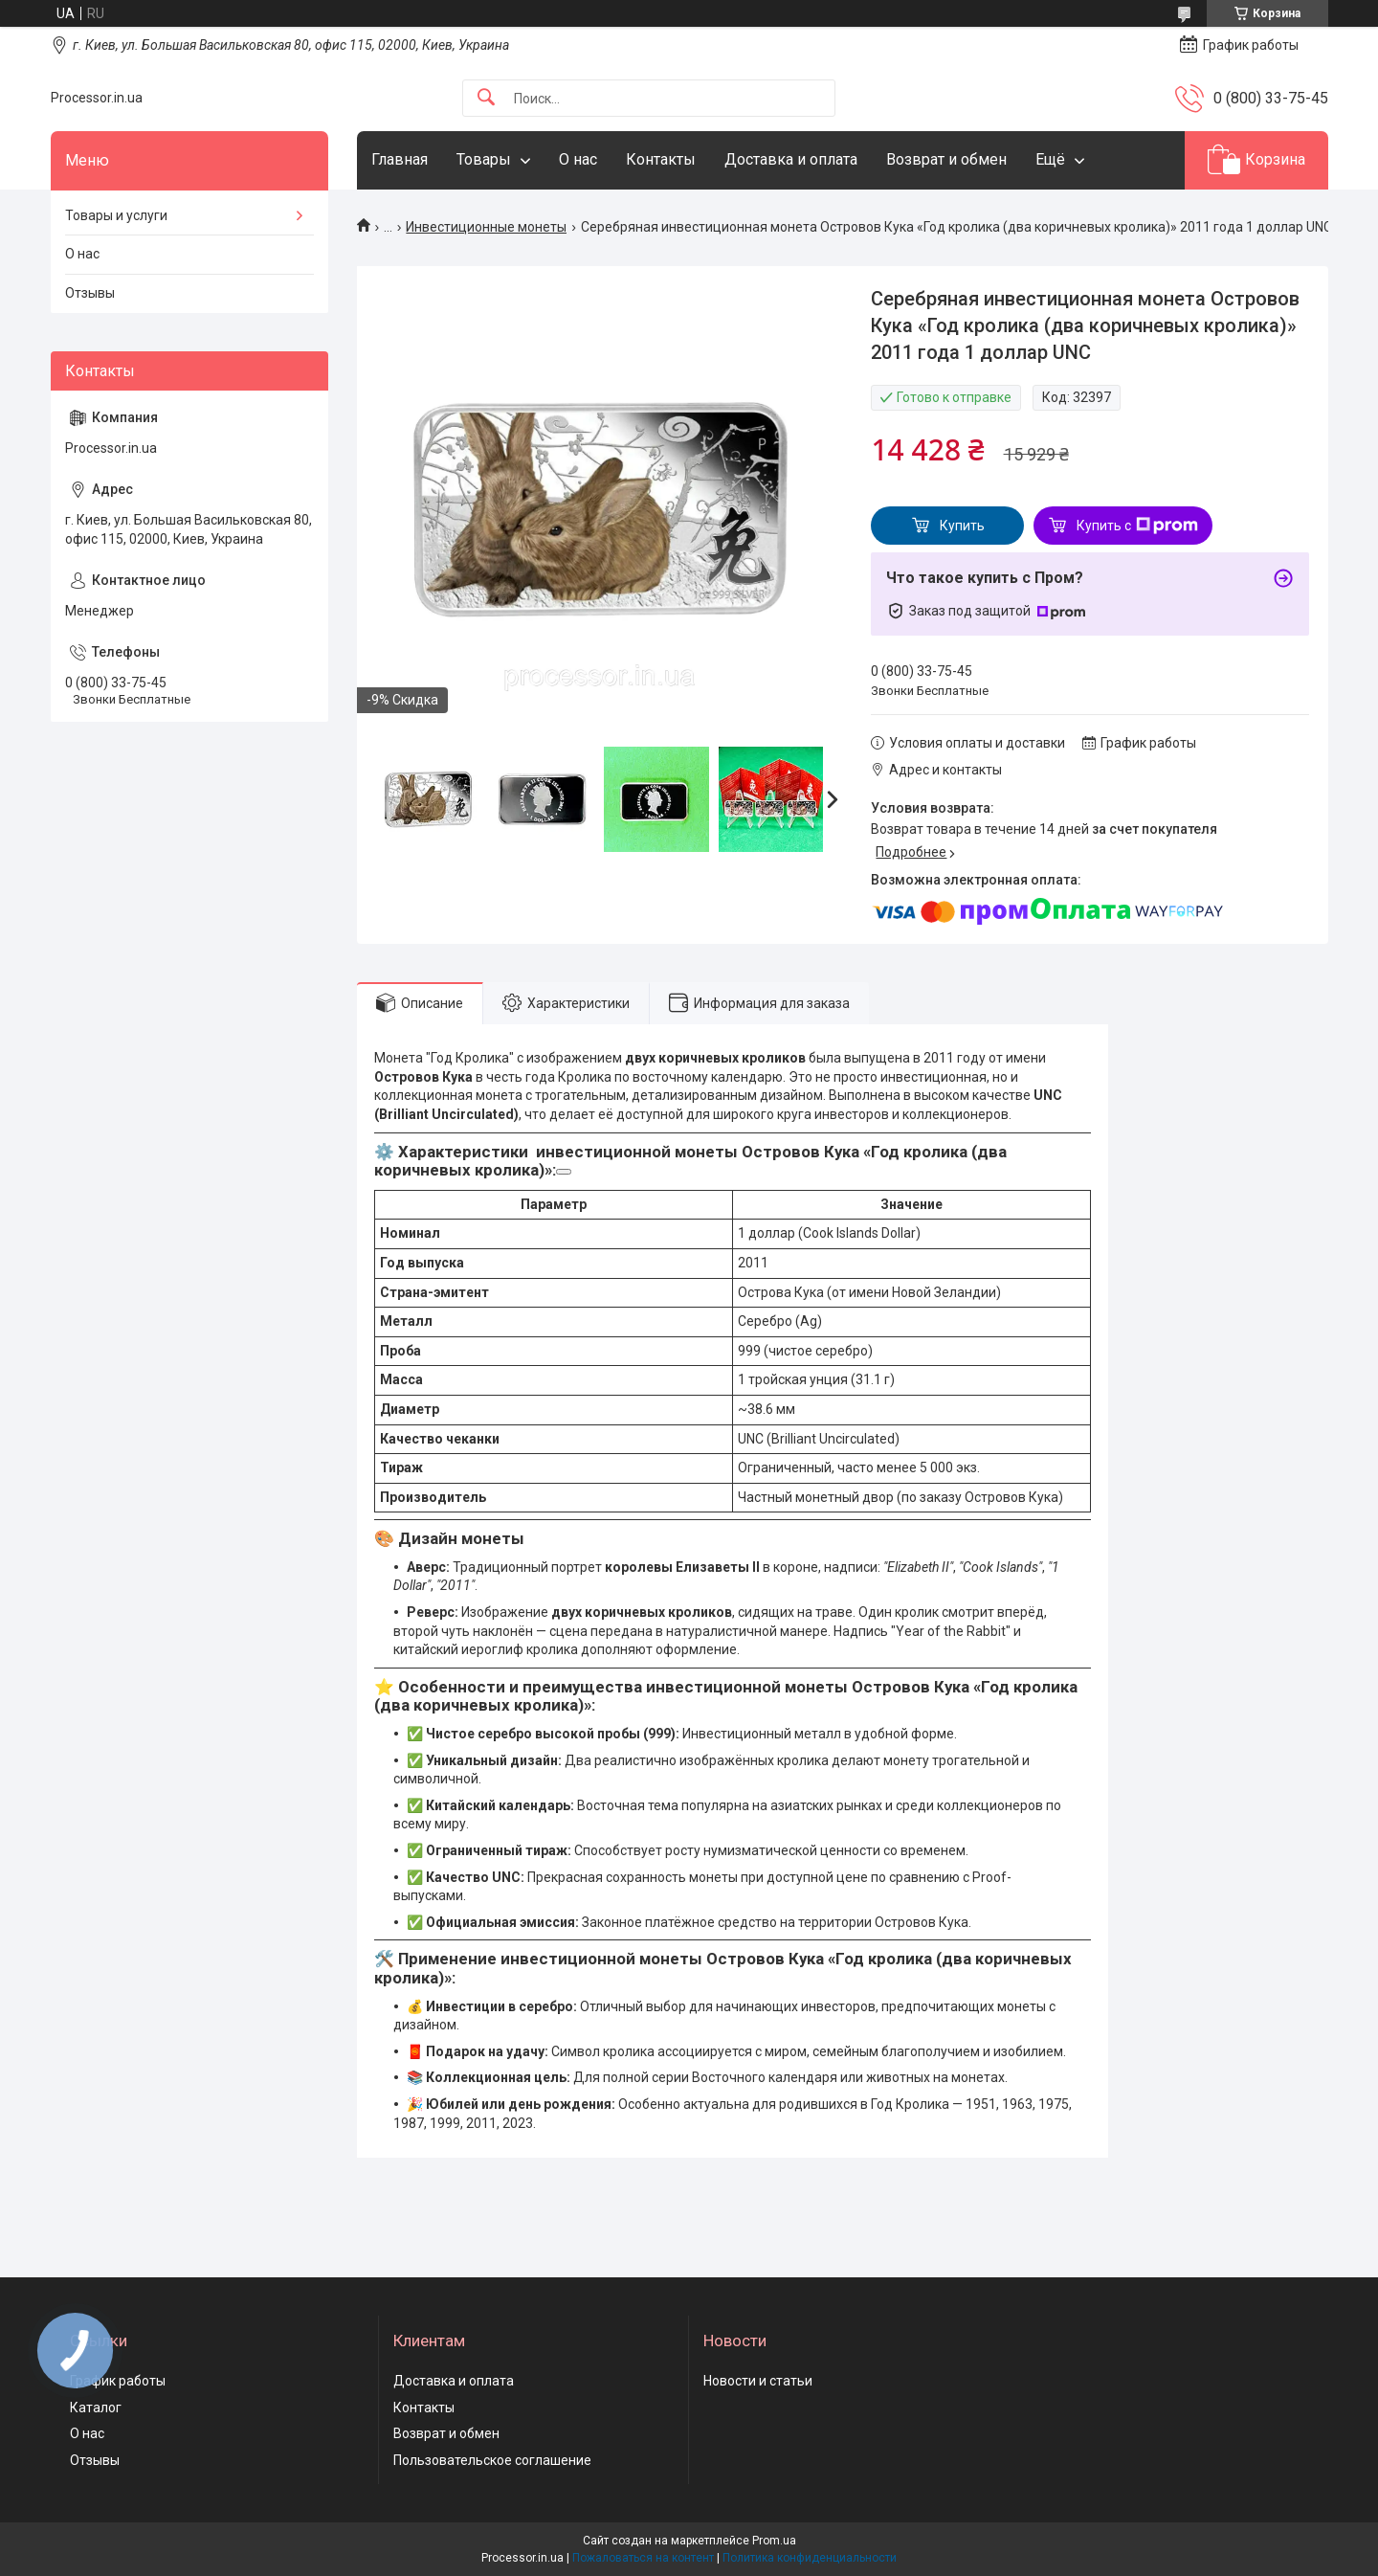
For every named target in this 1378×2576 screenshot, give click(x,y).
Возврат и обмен (946, 159)
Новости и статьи (757, 2380)
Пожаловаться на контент (643, 2558)
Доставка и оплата (790, 159)
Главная (399, 159)
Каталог (96, 2407)
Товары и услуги (116, 215)
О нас (578, 159)
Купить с (1137, 525)
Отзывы (90, 293)
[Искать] (486, 98)
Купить (962, 525)
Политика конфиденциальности (809, 2558)
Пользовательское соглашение (492, 2460)
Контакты (661, 159)
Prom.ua (774, 2540)
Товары (483, 159)
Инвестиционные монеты (486, 227)
